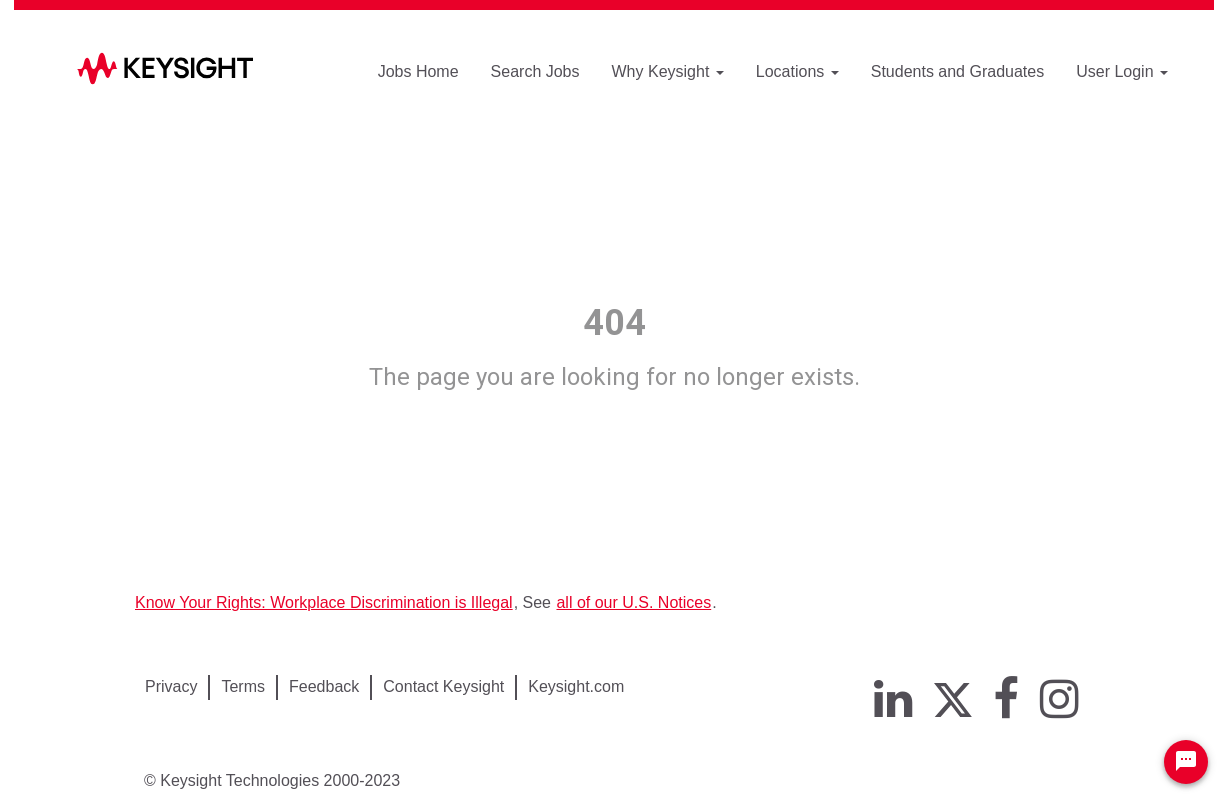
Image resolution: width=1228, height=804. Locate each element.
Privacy (171, 686)
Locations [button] (797, 71)
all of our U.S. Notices (633, 602)
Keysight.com (576, 686)
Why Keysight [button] (668, 71)
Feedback (324, 686)
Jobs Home (418, 71)
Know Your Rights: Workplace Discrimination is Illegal (324, 602)
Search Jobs (535, 71)
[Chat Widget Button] (1186, 762)
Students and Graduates (957, 71)
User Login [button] (1122, 71)
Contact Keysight (443, 686)
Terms (243, 686)
